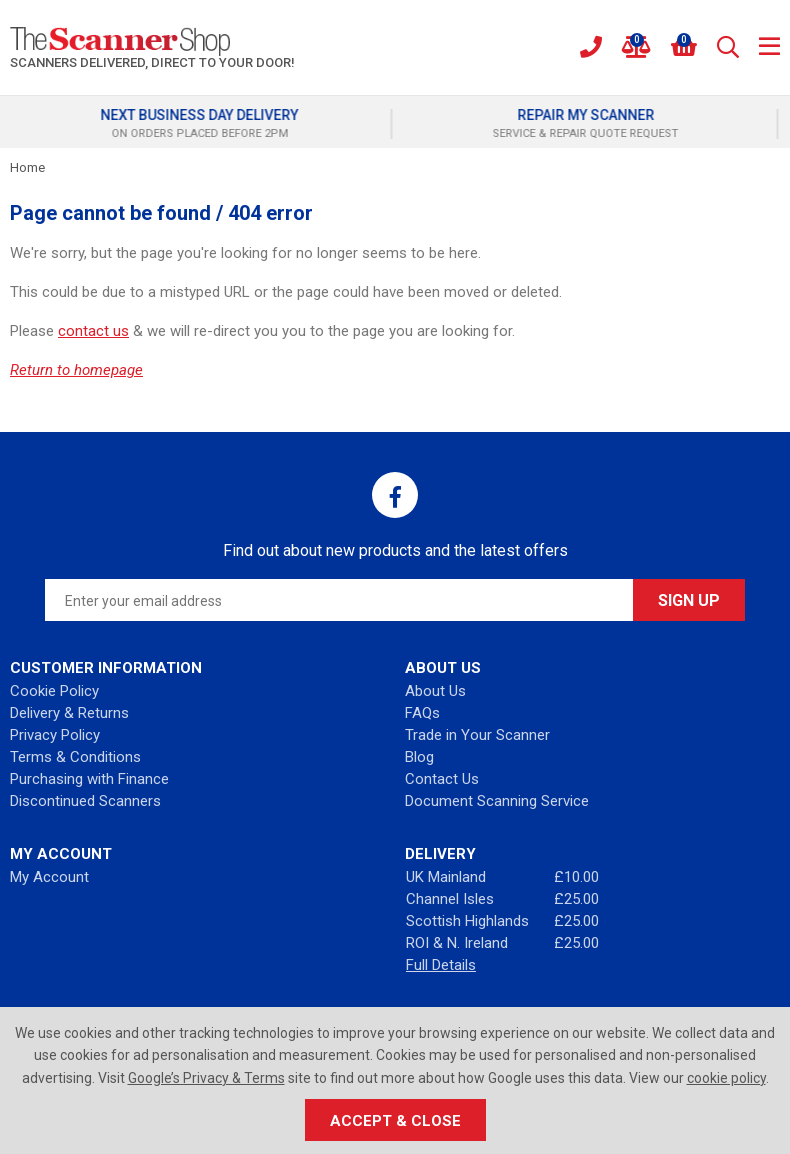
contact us (93, 331)
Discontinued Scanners (85, 801)
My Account (49, 877)
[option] (202, 124)
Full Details (441, 965)
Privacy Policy (55, 735)
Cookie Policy (54, 691)
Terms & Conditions (75, 757)
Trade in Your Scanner (477, 735)
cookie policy (726, 1078)
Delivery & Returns (69, 713)
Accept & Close (395, 1121)
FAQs (422, 713)
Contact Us (442, 779)
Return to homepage (76, 370)
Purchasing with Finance (89, 779)
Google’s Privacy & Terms (206, 1078)
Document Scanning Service (497, 801)
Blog (419, 757)
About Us (435, 691)
